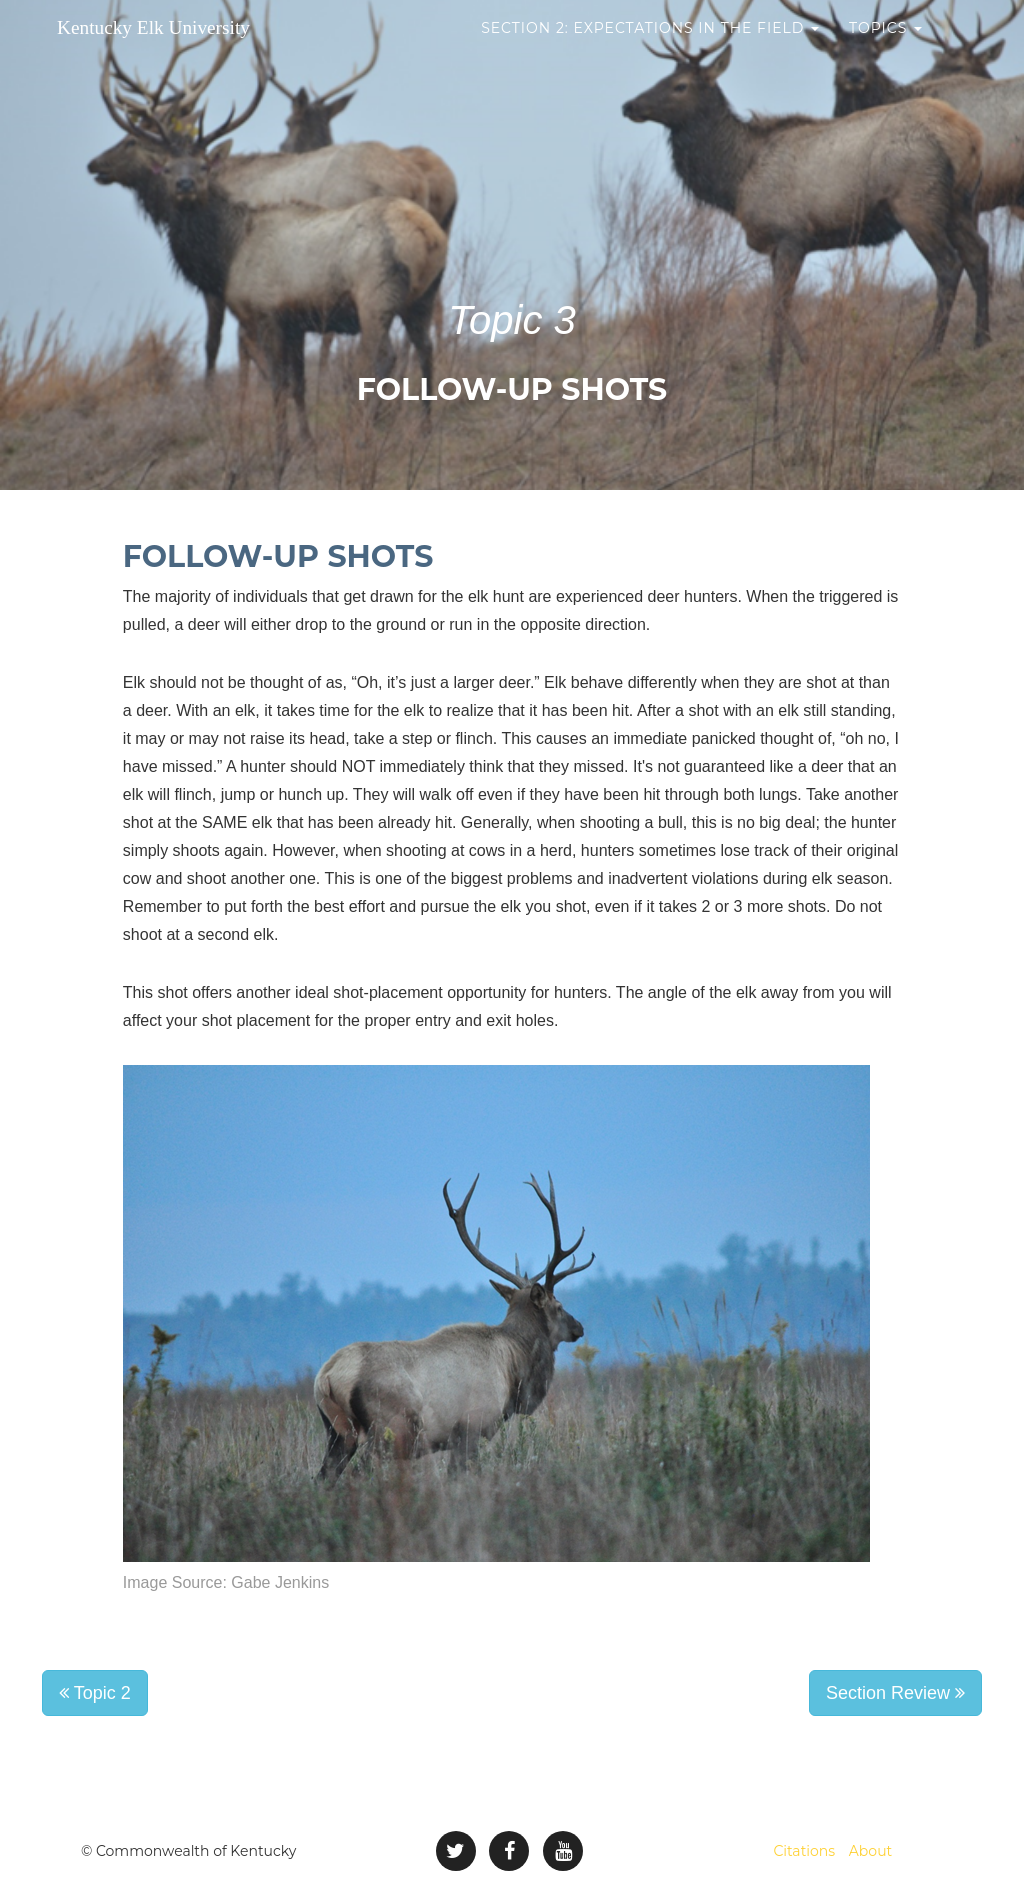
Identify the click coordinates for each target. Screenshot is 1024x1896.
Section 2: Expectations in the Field (650, 50)
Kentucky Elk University (197, 49)
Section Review (895, 1693)
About (870, 1851)
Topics (885, 50)
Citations (804, 1851)
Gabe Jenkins (280, 1582)
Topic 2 (95, 1693)
